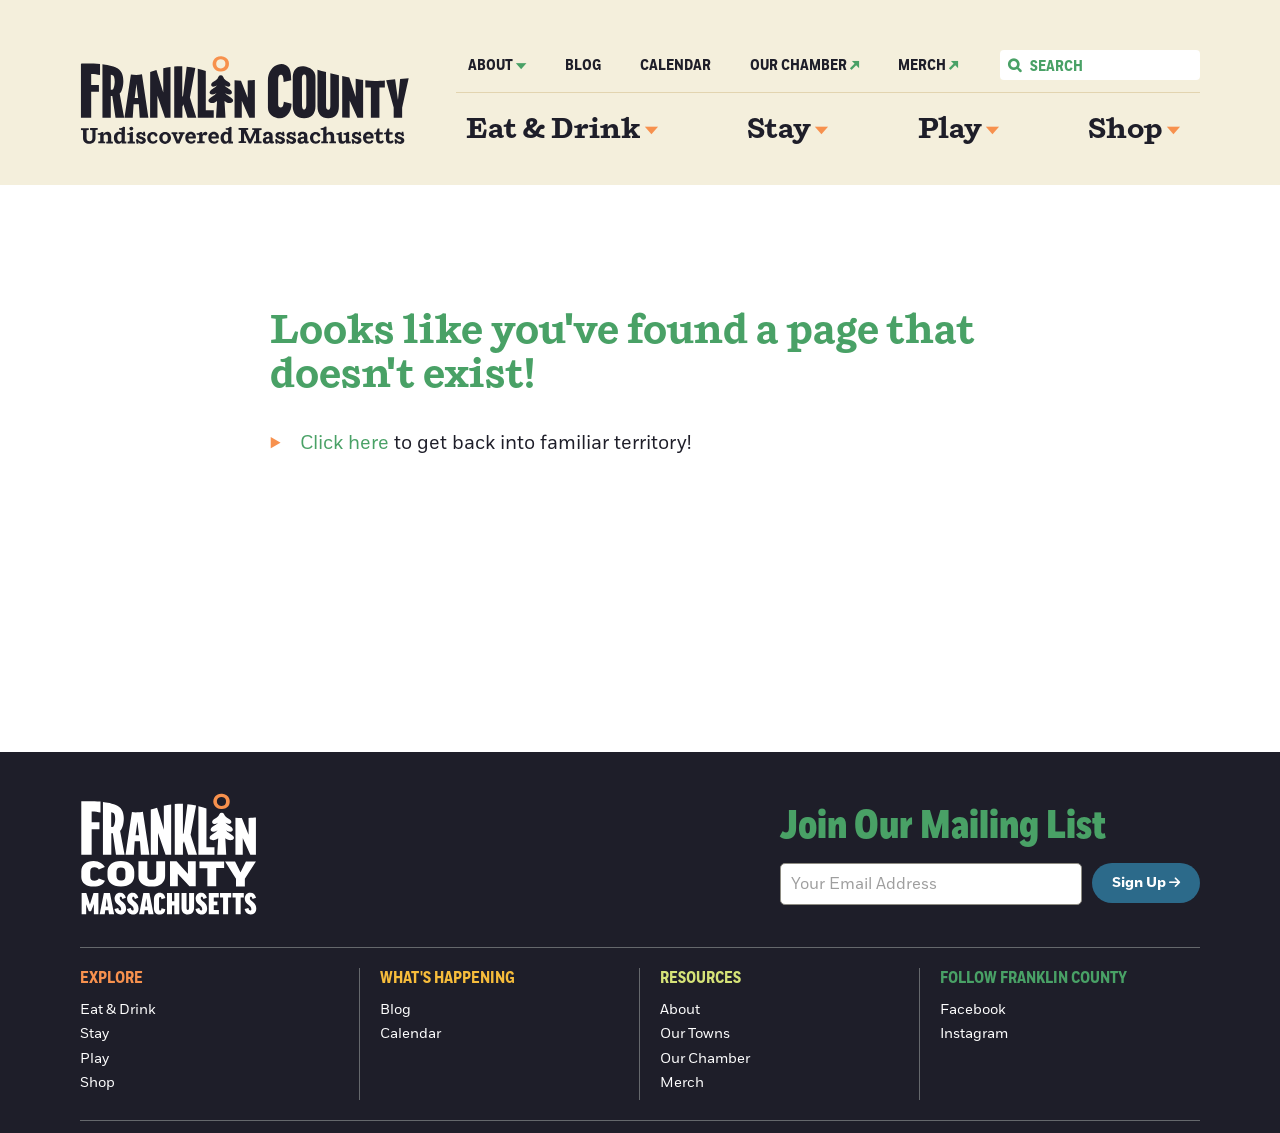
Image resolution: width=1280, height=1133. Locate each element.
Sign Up (1139, 883)
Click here (344, 443)
